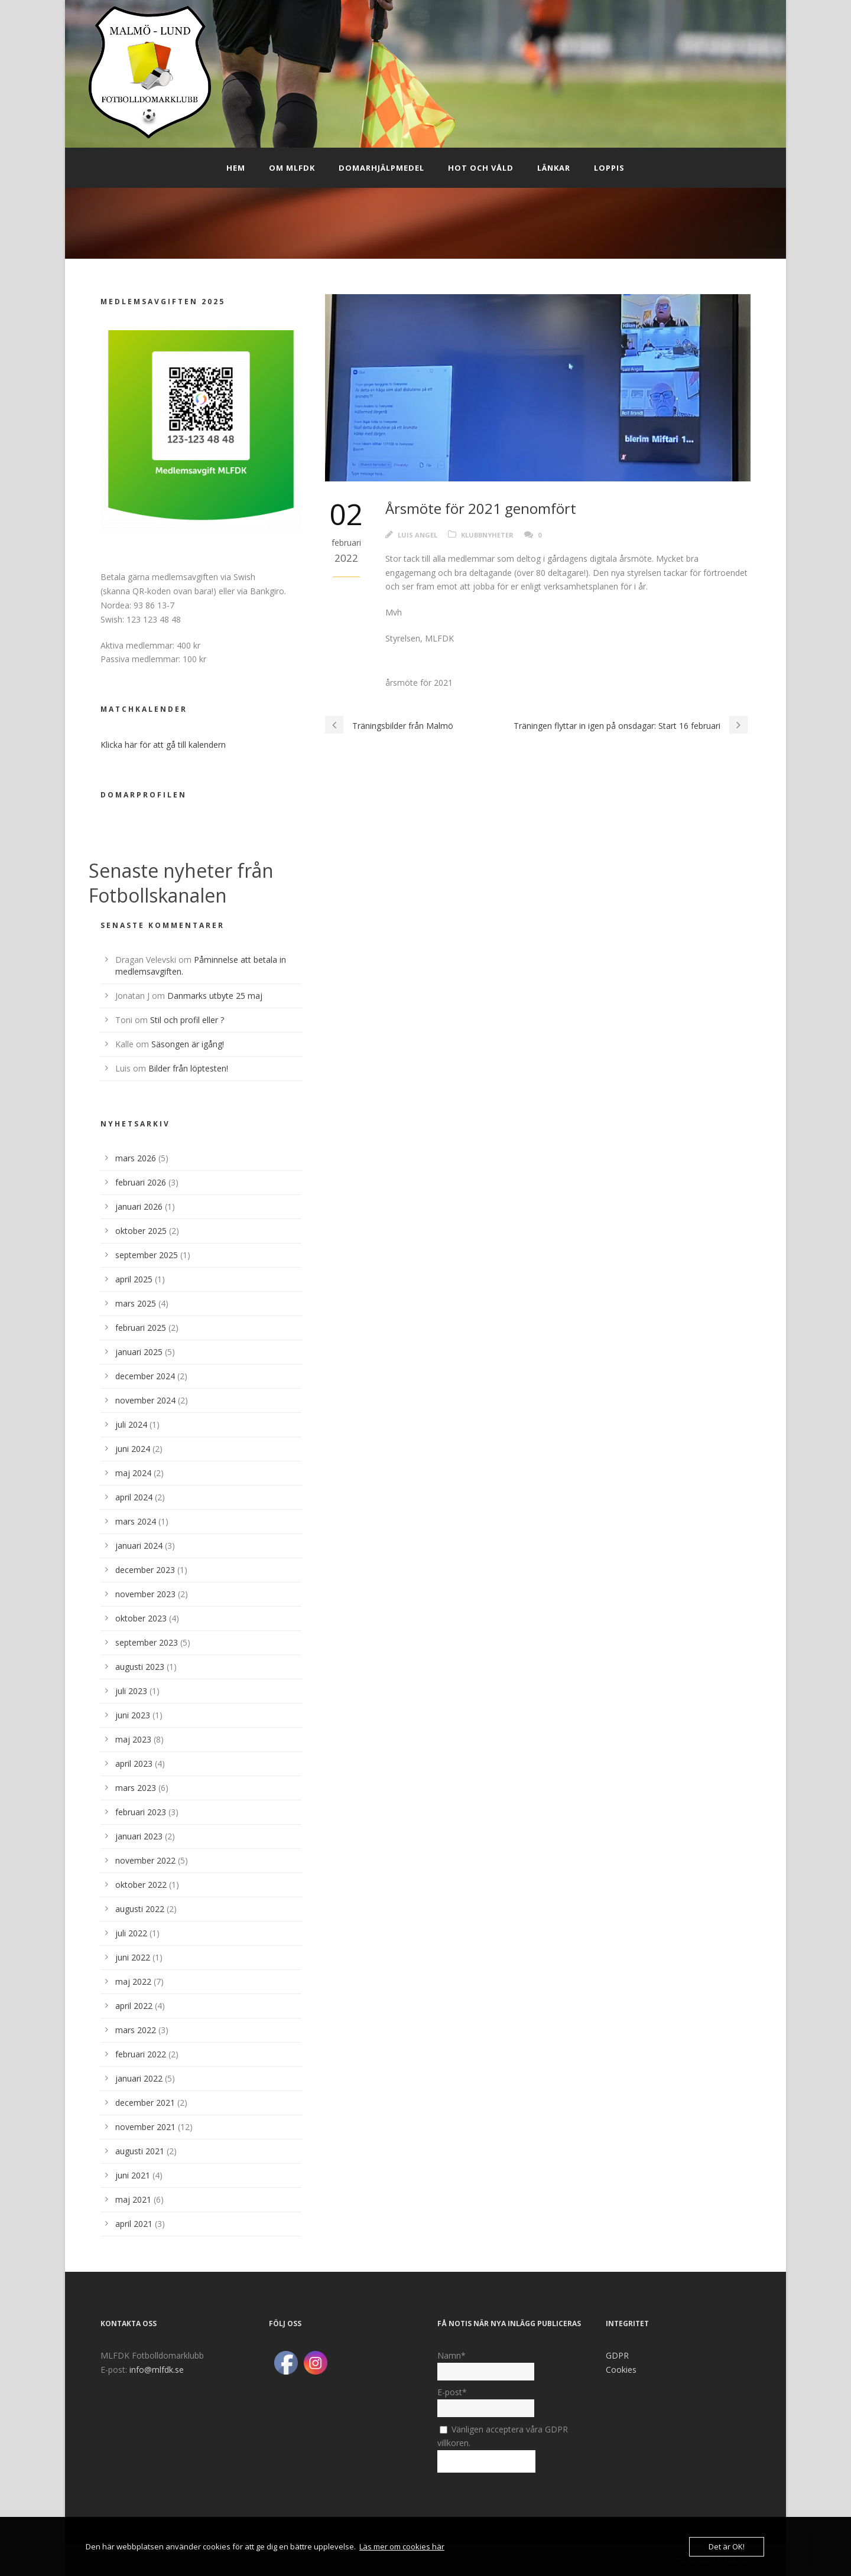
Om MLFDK (292, 167)
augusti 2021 (139, 2151)
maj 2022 (133, 1981)
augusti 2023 (139, 1666)
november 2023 (145, 1594)
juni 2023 (132, 1715)
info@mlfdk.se (156, 2369)
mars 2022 (135, 2030)
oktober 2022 (141, 1884)
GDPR (617, 2355)
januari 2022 (139, 2078)
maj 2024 (133, 1472)
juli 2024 (131, 1424)
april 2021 (133, 2223)
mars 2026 (135, 1158)
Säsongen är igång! (187, 1044)
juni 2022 (132, 1957)
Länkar (553, 167)
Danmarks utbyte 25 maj (214, 995)
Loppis (609, 167)
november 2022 (145, 1860)
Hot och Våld (481, 167)
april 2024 (133, 1497)
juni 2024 (132, 1448)
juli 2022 (131, 1933)
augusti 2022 (139, 1908)
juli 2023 (131, 1690)
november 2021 (145, 2126)
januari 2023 (139, 1836)
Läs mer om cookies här (401, 2546)
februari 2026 (140, 1182)
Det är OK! (727, 2546)
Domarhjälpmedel (381, 167)
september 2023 (146, 1642)
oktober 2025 (141, 1230)
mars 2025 (135, 1303)
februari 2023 (140, 1812)
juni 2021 (132, 2175)
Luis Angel (417, 534)
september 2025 (146, 1255)
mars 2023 (135, 1787)
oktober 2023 (141, 1618)
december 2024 (145, 1376)
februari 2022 (140, 2054)
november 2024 (145, 1400)
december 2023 (145, 1569)
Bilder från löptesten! (188, 1068)
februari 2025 (140, 1327)
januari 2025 (139, 1351)
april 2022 (133, 2005)
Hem (235, 167)
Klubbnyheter (487, 534)
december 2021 (145, 2102)
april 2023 (133, 1763)
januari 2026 (139, 1206)
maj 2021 (133, 2199)
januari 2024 (139, 1545)
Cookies (621, 2369)
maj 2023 (133, 1739)
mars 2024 (135, 1521)
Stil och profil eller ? (187, 1019)
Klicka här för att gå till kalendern (163, 744)
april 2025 (133, 1279)
